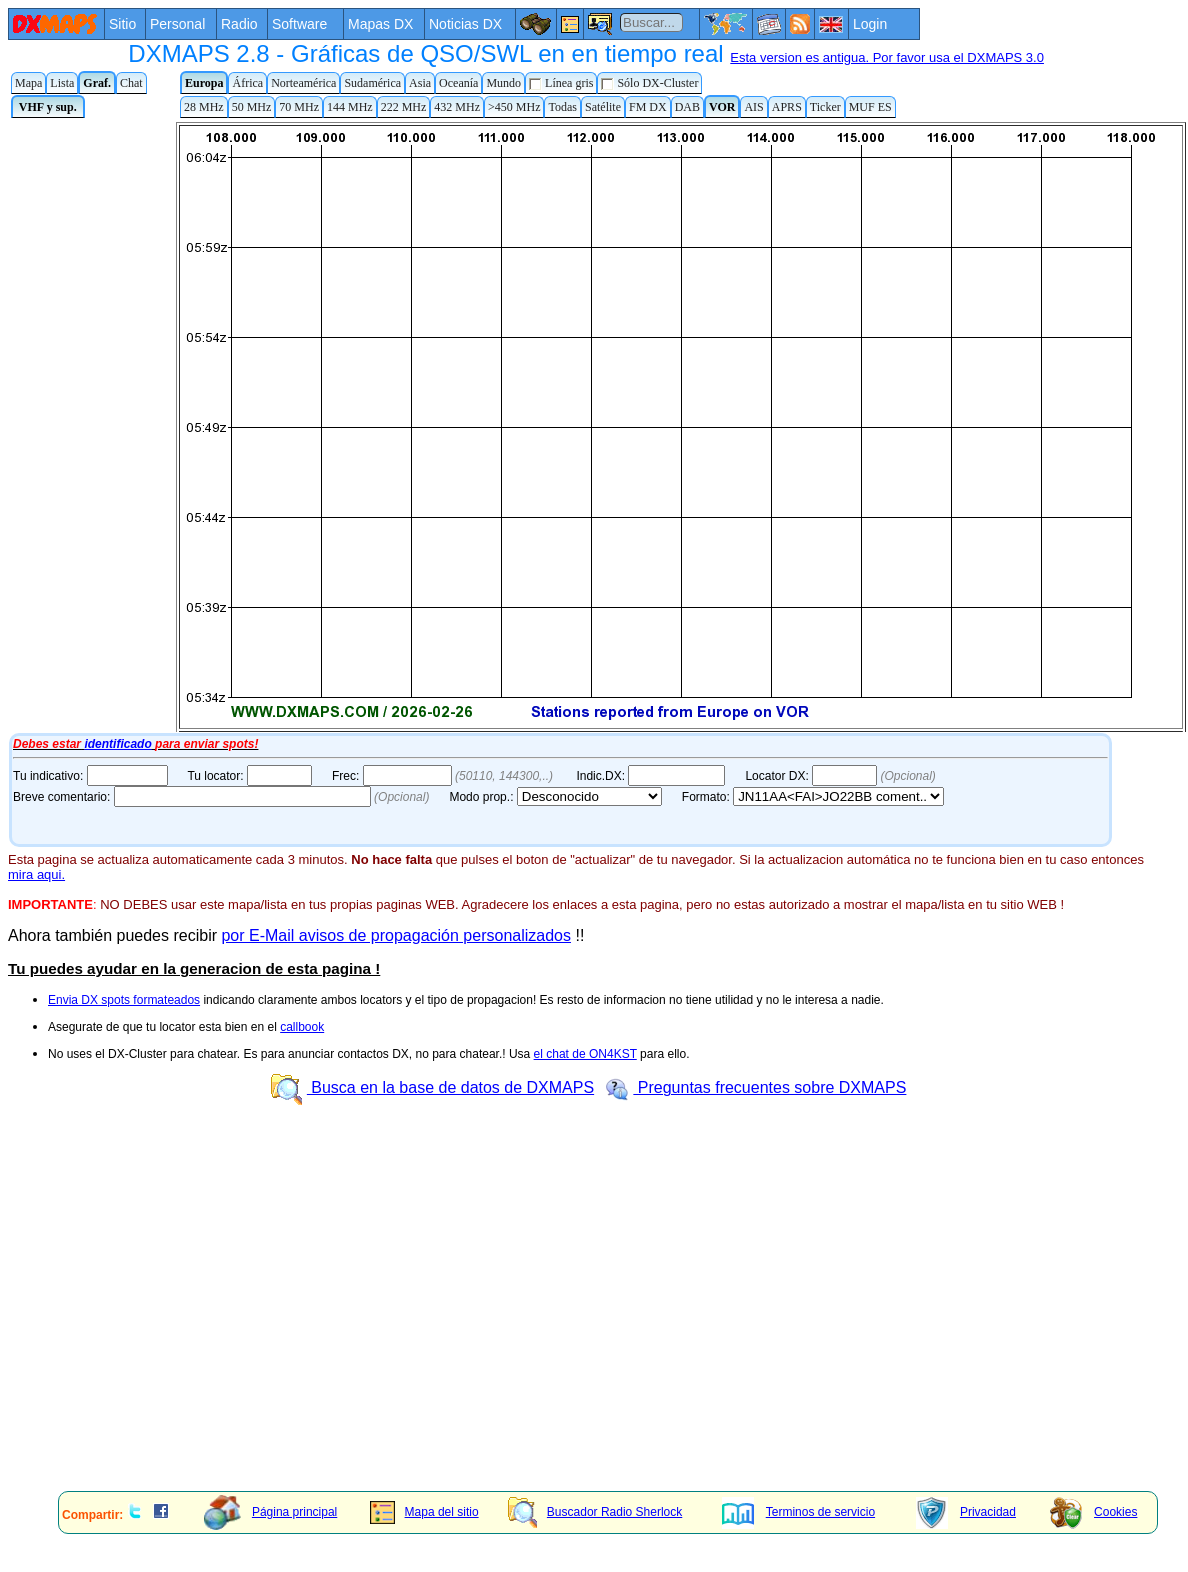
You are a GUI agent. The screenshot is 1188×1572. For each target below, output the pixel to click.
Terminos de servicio (798, 1512)
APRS (787, 107)
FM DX (648, 107)
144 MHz (350, 107)
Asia (420, 83)
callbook (302, 1027)
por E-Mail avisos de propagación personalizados (396, 935)
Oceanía (458, 83)
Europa (204, 83)
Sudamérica (372, 83)
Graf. (97, 83)
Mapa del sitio (424, 1512)
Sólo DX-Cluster (649, 83)
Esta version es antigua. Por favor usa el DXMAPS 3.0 (887, 57)
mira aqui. (36, 874)
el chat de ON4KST (585, 1054)
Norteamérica (303, 83)
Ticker (825, 107)
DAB (687, 107)
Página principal (270, 1512)
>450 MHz (514, 107)
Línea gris (561, 83)
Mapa (28, 83)
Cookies (1093, 1512)
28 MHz (204, 107)
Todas (562, 107)
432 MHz (457, 107)
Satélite (603, 107)
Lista (62, 83)
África (247, 83)
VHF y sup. (48, 107)
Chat (131, 83)
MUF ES (870, 107)
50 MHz (252, 107)
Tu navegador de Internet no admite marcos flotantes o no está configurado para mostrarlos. (598, 425)
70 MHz (299, 107)
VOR (722, 107)
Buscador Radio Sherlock (595, 1512)
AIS (753, 107)
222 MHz (404, 107)
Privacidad (966, 1512)
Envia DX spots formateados (124, 1000)
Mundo (503, 83)
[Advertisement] (506, 1336)
